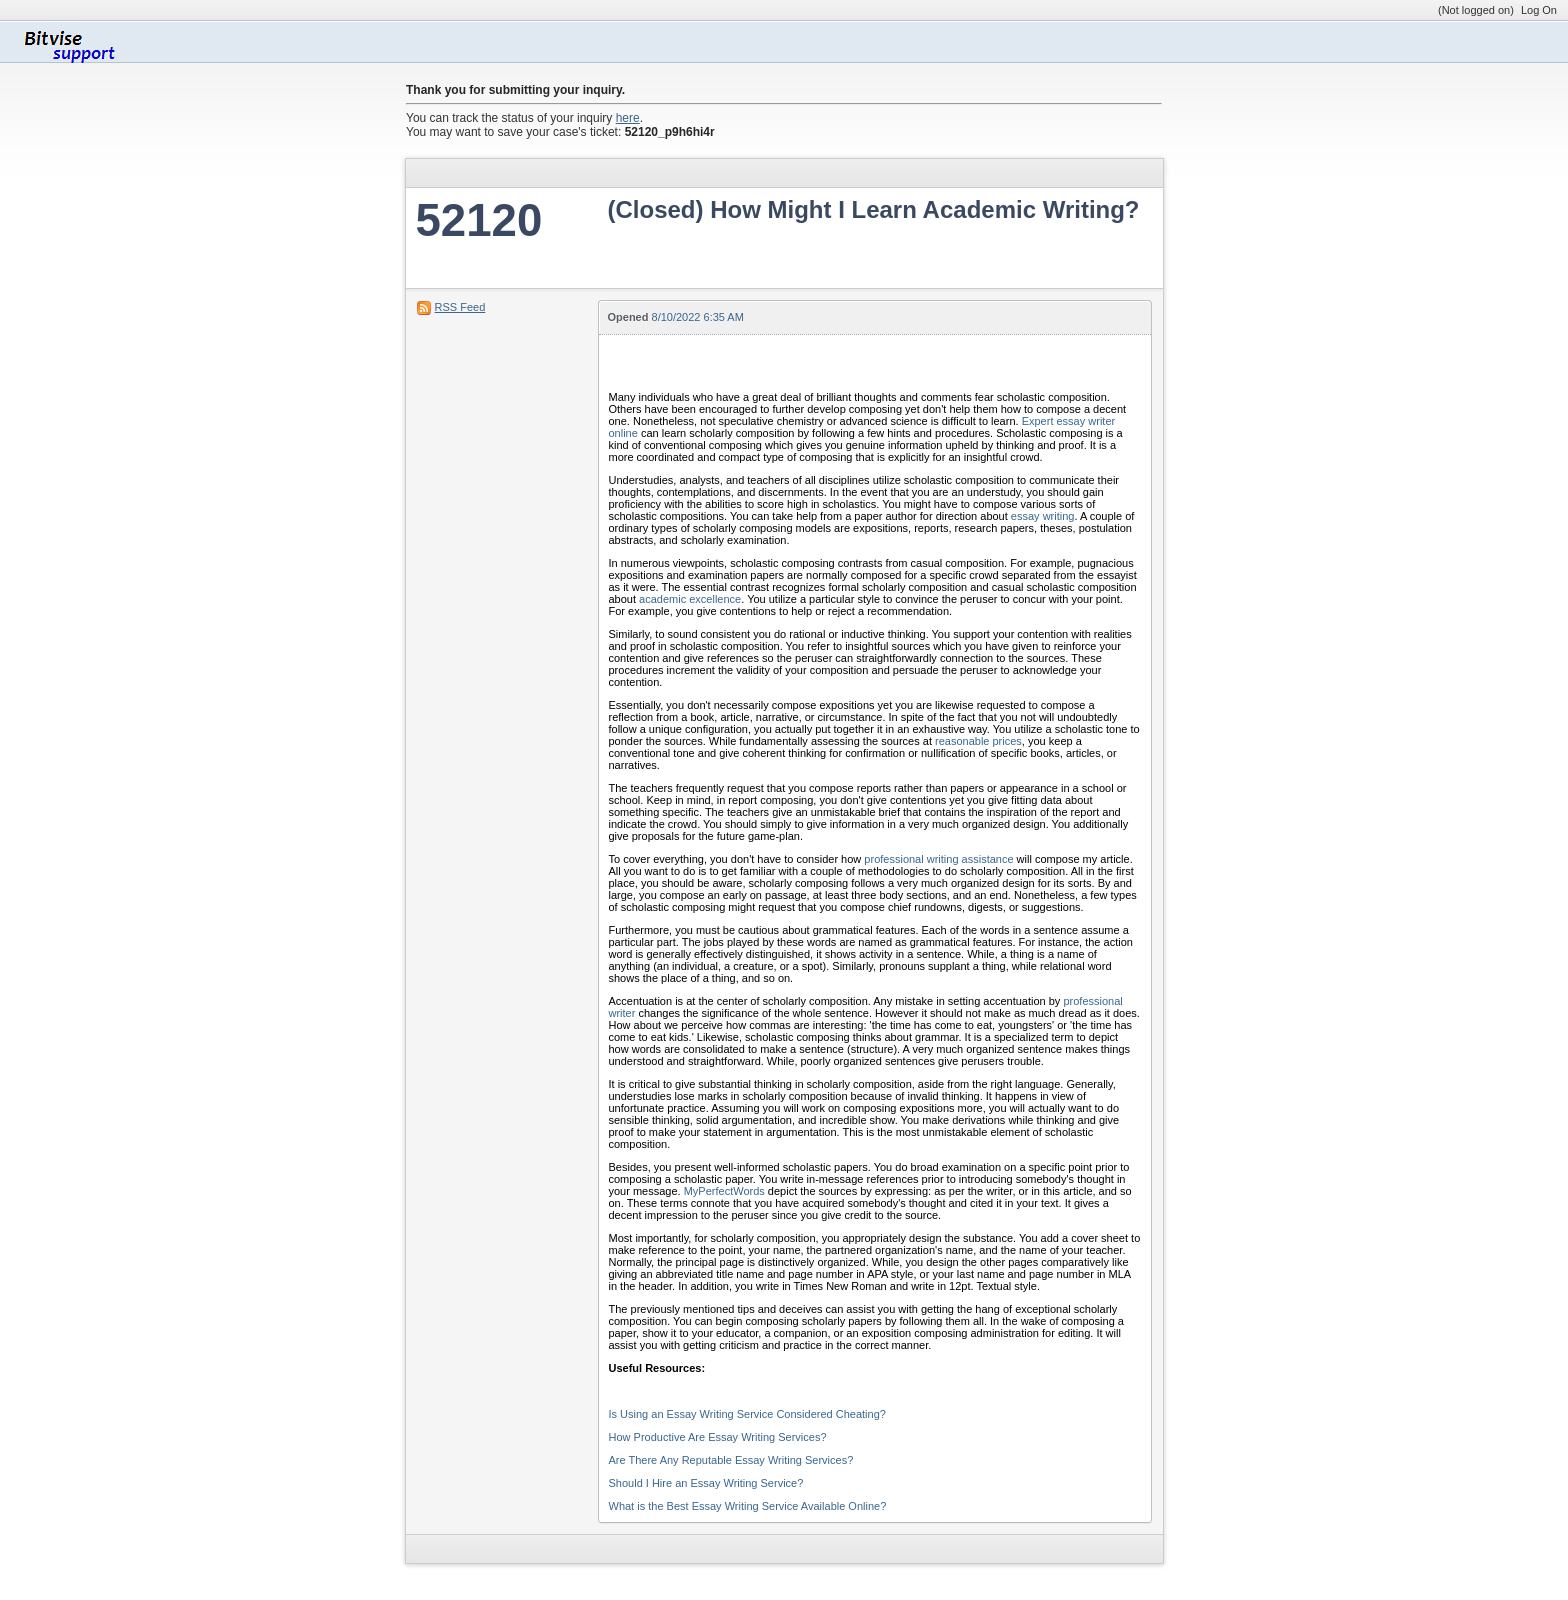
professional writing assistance (938, 859)
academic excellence (690, 599)
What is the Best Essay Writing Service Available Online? (748, 1506)
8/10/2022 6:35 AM (698, 317)
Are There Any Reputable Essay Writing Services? (731, 1460)
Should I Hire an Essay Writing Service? (706, 1483)
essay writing (1043, 516)
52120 (479, 220)
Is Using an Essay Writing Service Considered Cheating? (747, 1414)
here (628, 118)
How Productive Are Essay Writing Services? (718, 1437)
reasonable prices (978, 741)
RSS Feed (460, 307)
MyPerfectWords (724, 1191)
